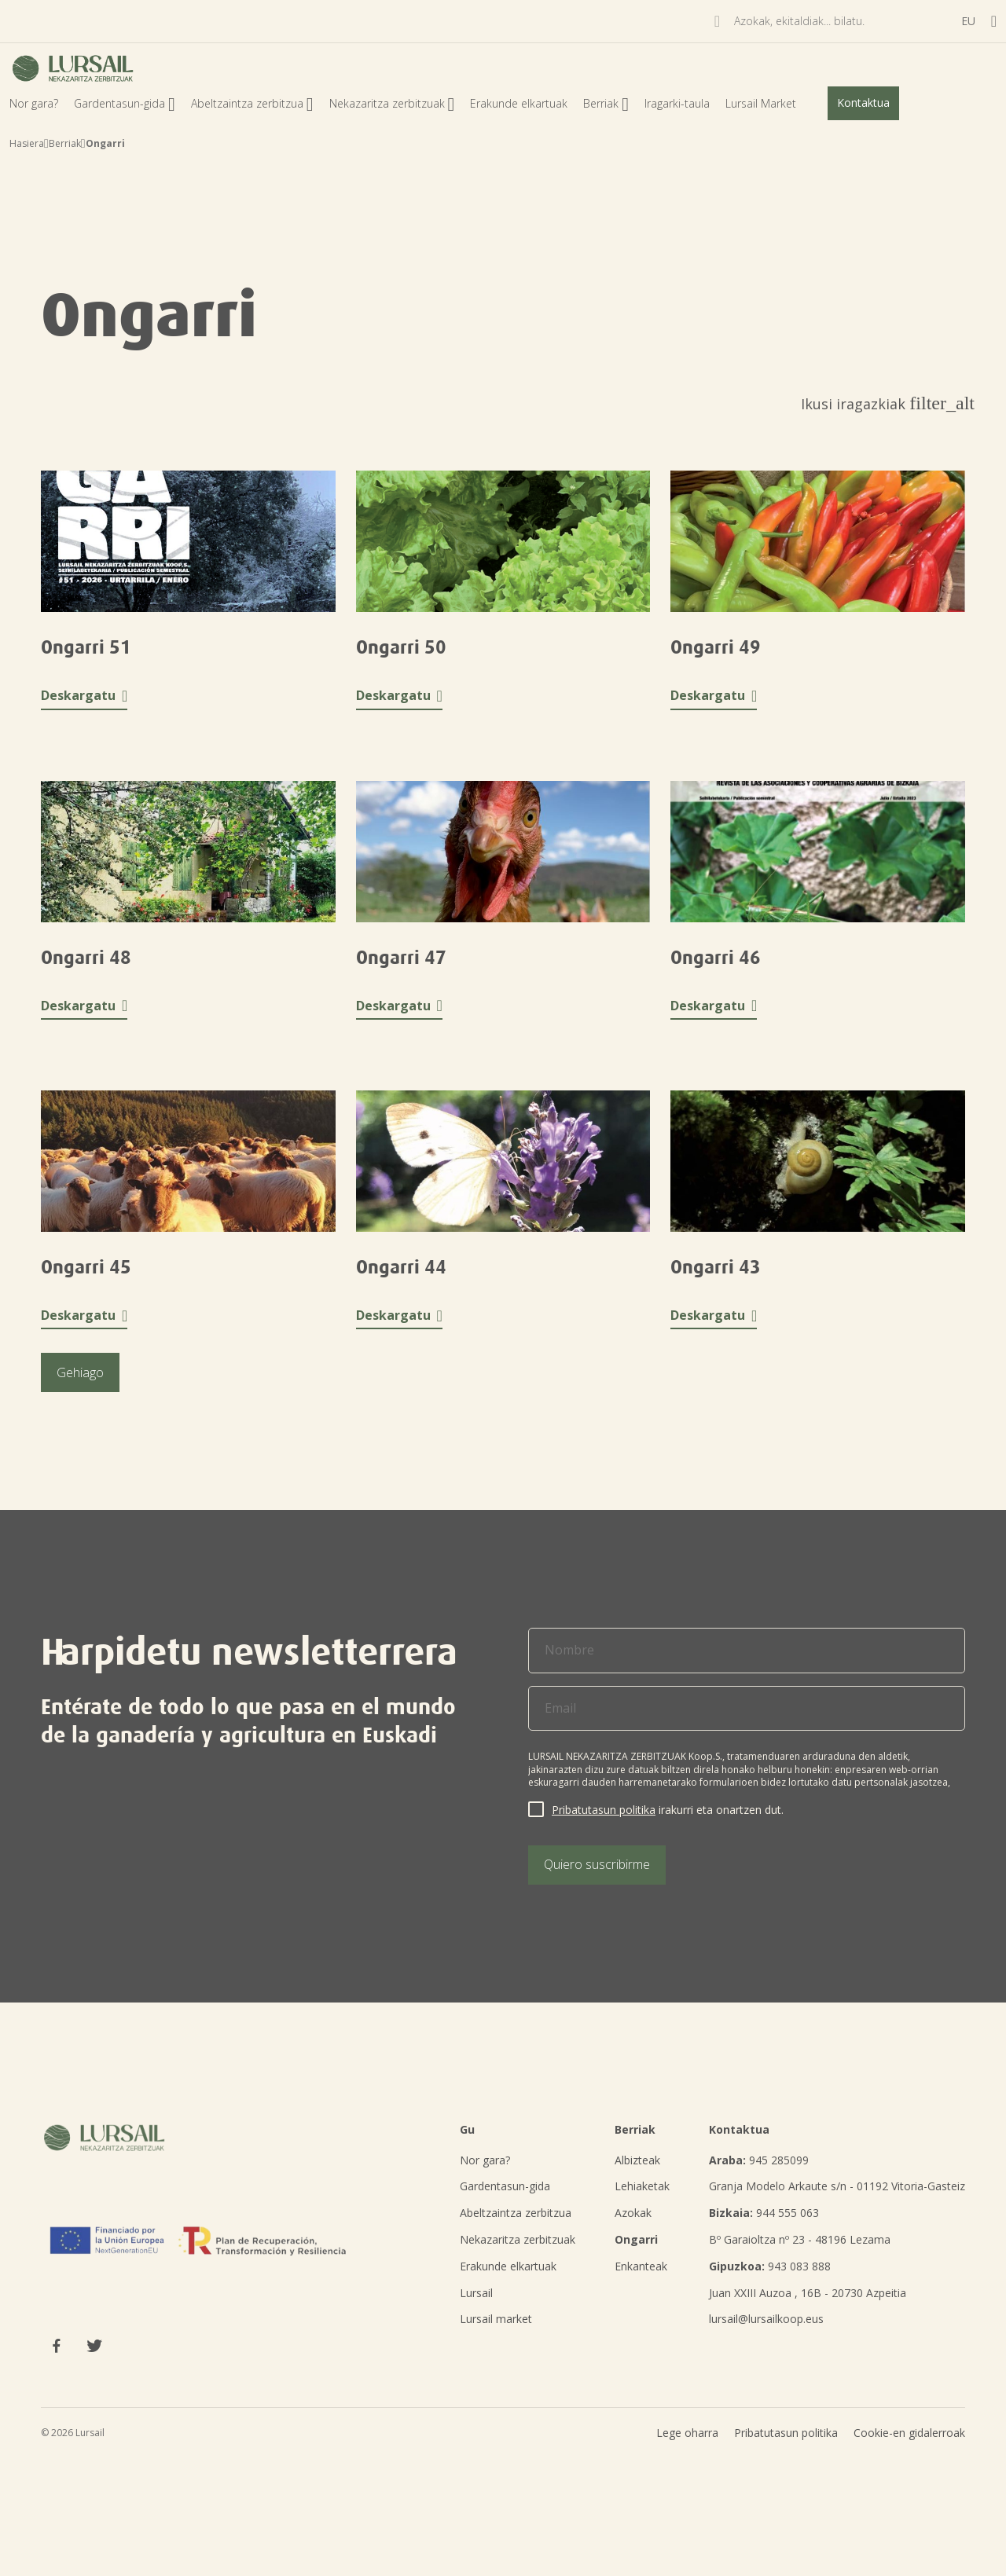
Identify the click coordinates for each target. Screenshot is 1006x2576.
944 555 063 (764, 2212)
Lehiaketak (642, 2185)
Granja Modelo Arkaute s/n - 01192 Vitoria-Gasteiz (837, 2185)
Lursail (476, 2292)
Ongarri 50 (401, 647)
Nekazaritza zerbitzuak (392, 103)
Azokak (633, 2212)
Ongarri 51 (86, 647)
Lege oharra (687, 2472)
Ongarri (636, 2239)
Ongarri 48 (86, 958)
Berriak (606, 103)
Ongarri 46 (715, 958)
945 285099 (759, 2160)
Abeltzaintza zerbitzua (252, 103)
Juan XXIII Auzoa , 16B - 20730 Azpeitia (807, 2292)
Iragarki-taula (677, 103)
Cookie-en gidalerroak (909, 2472)
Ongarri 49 (715, 647)
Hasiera (26, 143)
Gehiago (80, 1372)
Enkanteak (641, 2266)
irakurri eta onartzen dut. (668, 1809)
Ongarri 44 (401, 1267)
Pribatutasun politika (603, 1809)
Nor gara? (33, 103)
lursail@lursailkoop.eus (766, 2318)
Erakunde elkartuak (518, 103)
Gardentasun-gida (124, 103)
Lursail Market (760, 103)
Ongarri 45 (86, 1267)
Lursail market (496, 2318)
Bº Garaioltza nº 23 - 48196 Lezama (799, 2239)
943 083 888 (770, 2266)
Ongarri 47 (401, 958)
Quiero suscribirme (597, 1864)
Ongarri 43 (715, 1267)
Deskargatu (84, 696)
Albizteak (637, 2160)
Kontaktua (863, 102)
